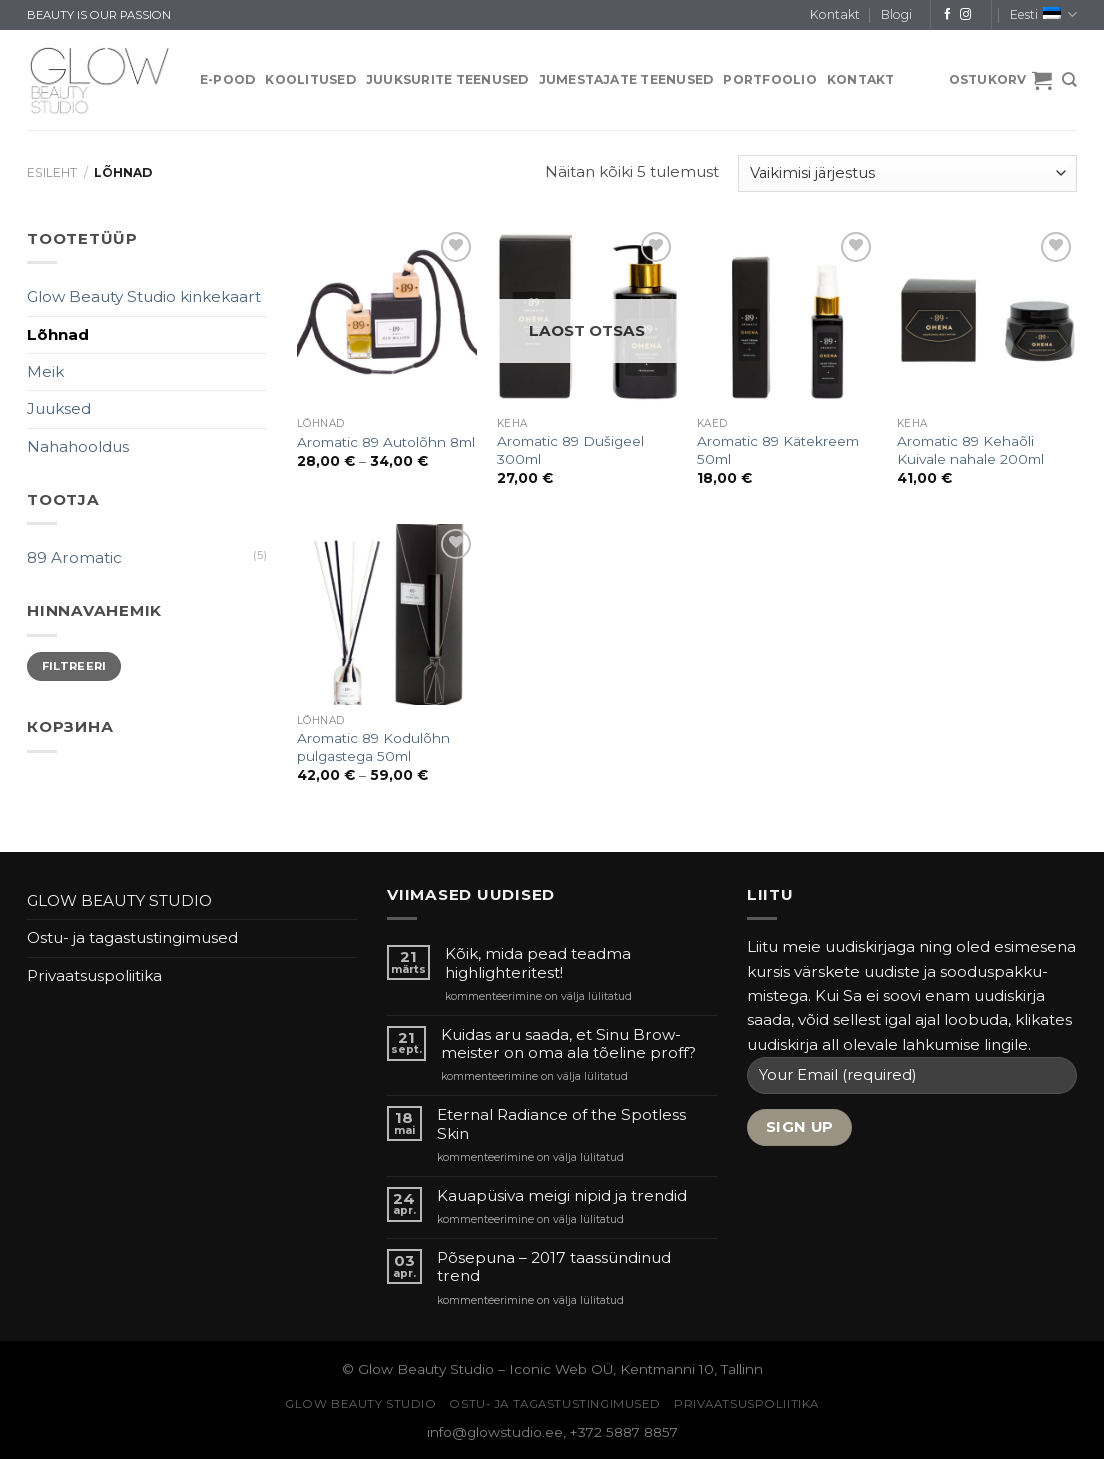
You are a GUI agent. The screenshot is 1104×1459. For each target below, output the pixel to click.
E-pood (227, 79)
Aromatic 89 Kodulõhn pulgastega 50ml (373, 747)
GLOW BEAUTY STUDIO (119, 900)
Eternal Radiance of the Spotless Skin (561, 1124)
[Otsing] (1069, 80)
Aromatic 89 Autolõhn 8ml (386, 442)
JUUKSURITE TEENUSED (447, 79)
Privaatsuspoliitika (94, 975)
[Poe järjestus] (907, 173)
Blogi (896, 14)
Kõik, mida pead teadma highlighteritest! (538, 963)
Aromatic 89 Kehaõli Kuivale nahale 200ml (970, 450)
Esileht (52, 172)
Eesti (1043, 14)
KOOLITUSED (310, 79)
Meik (45, 371)
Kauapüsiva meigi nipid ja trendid (562, 1196)
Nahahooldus (78, 446)
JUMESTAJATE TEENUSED (626, 79)
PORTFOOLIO (769, 79)
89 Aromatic (74, 557)
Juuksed (59, 408)
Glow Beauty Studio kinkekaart (144, 296)
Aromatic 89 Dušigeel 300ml (570, 450)
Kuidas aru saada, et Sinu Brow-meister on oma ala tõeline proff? (568, 1044)
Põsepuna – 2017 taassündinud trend (554, 1267)
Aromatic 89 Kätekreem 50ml (778, 450)
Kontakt (835, 14)
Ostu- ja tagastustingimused (132, 937)
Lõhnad (58, 334)
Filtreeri (74, 666)
